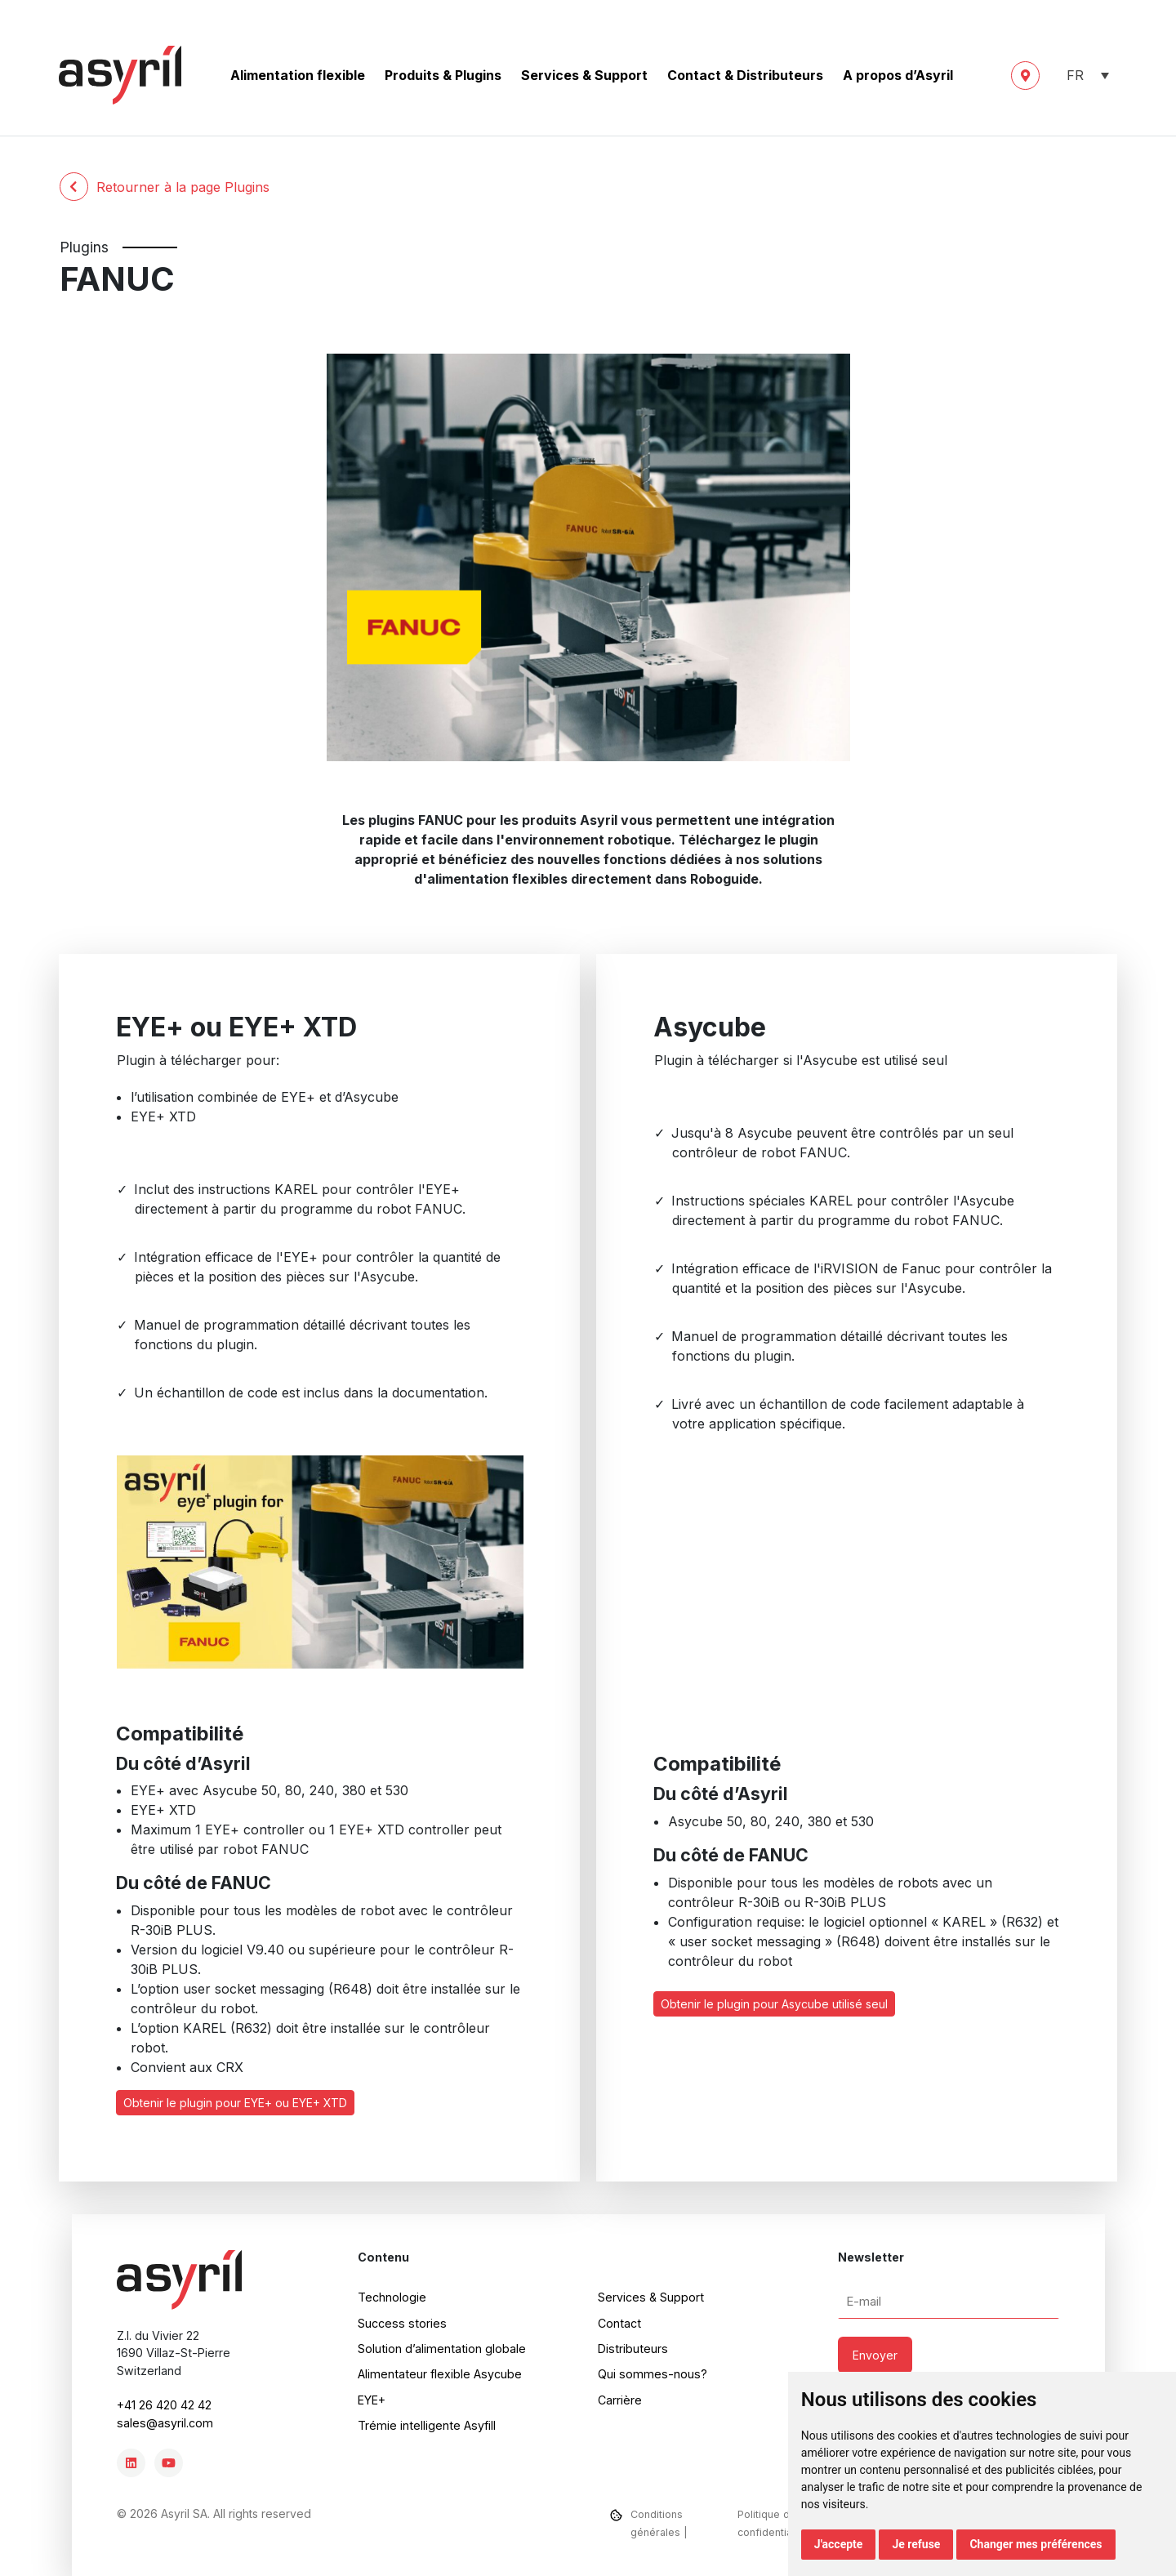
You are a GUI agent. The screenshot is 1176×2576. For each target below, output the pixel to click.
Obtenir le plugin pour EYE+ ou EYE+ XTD (235, 2103)
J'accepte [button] (838, 2544)
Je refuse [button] (916, 2544)
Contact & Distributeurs (745, 75)
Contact (619, 2323)
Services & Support (584, 75)
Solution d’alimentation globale (442, 2348)
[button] (1084, 75)
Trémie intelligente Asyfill (427, 2425)
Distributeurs (633, 2348)
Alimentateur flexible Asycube (440, 2374)
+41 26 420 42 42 (164, 2405)
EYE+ (371, 2400)
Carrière (620, 2400)
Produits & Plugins (443, 75)
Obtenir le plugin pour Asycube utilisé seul (774, 2004)
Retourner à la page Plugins (165, 186)
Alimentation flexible (297, 75)
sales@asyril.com (165, 2423)
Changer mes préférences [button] (1035, 2544)
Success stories (402, 2323)
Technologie (392, 2297)
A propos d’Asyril (898, 75)
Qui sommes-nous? (652, 2374)
